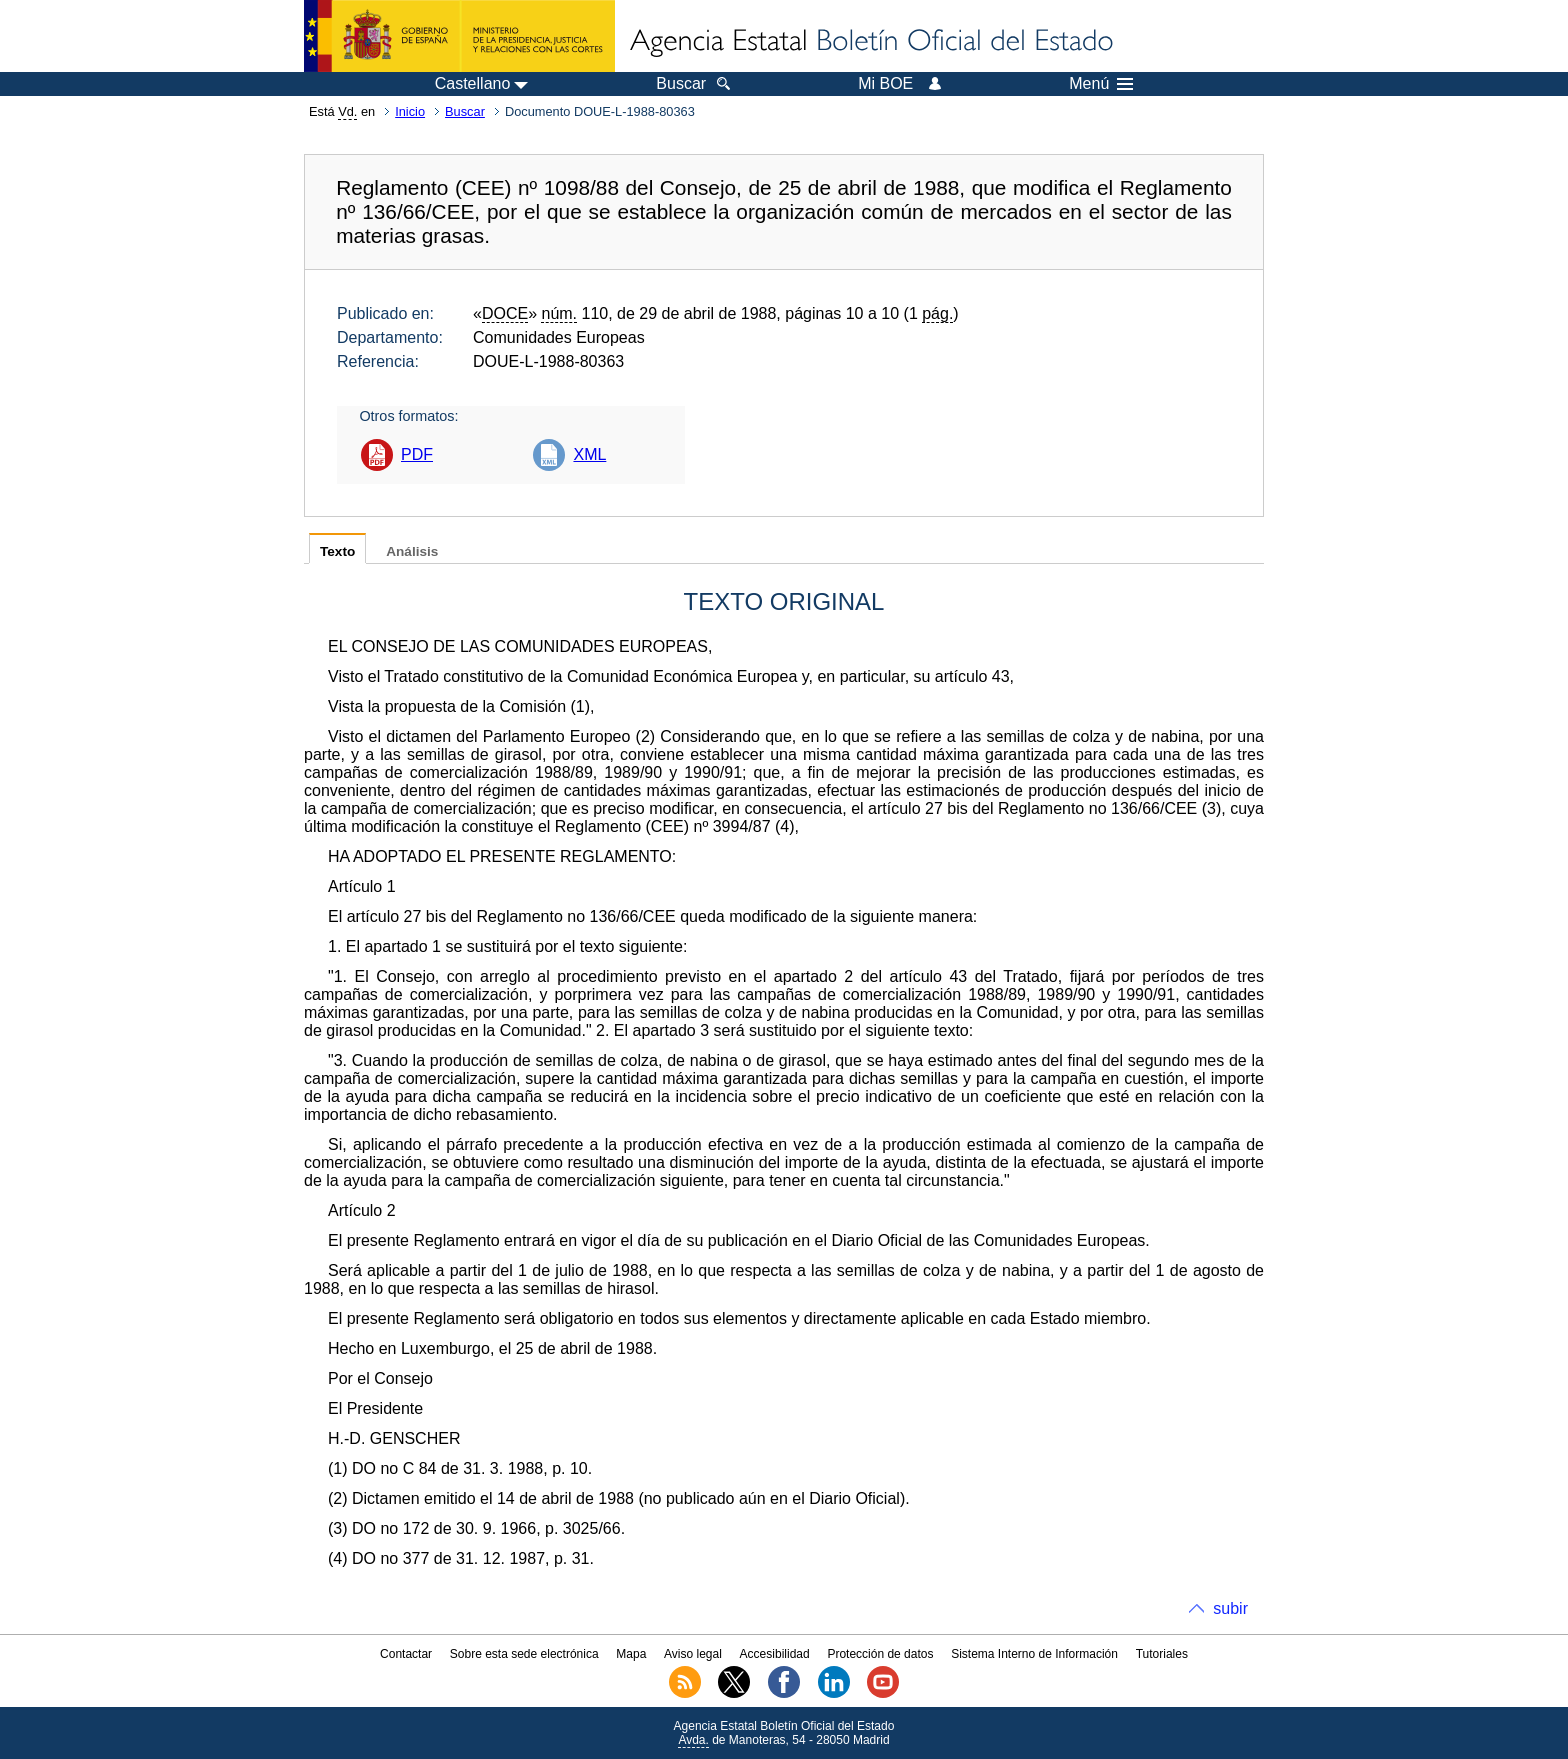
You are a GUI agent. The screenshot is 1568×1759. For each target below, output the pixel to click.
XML (589, 454)
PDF (417, 454)
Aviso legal (693, 1654)
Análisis (412, 551)
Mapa (631, 1654)
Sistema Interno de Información (1034, 1654)
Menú (1101, 84)
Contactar (406, 1654)
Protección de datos (880, 1654)
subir (1230, 1608)
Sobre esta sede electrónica (524, 1654)
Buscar (465, 111)
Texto (337, 551)
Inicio (410, 111)
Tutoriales (1162, 1654)
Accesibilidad (775, 1654)
